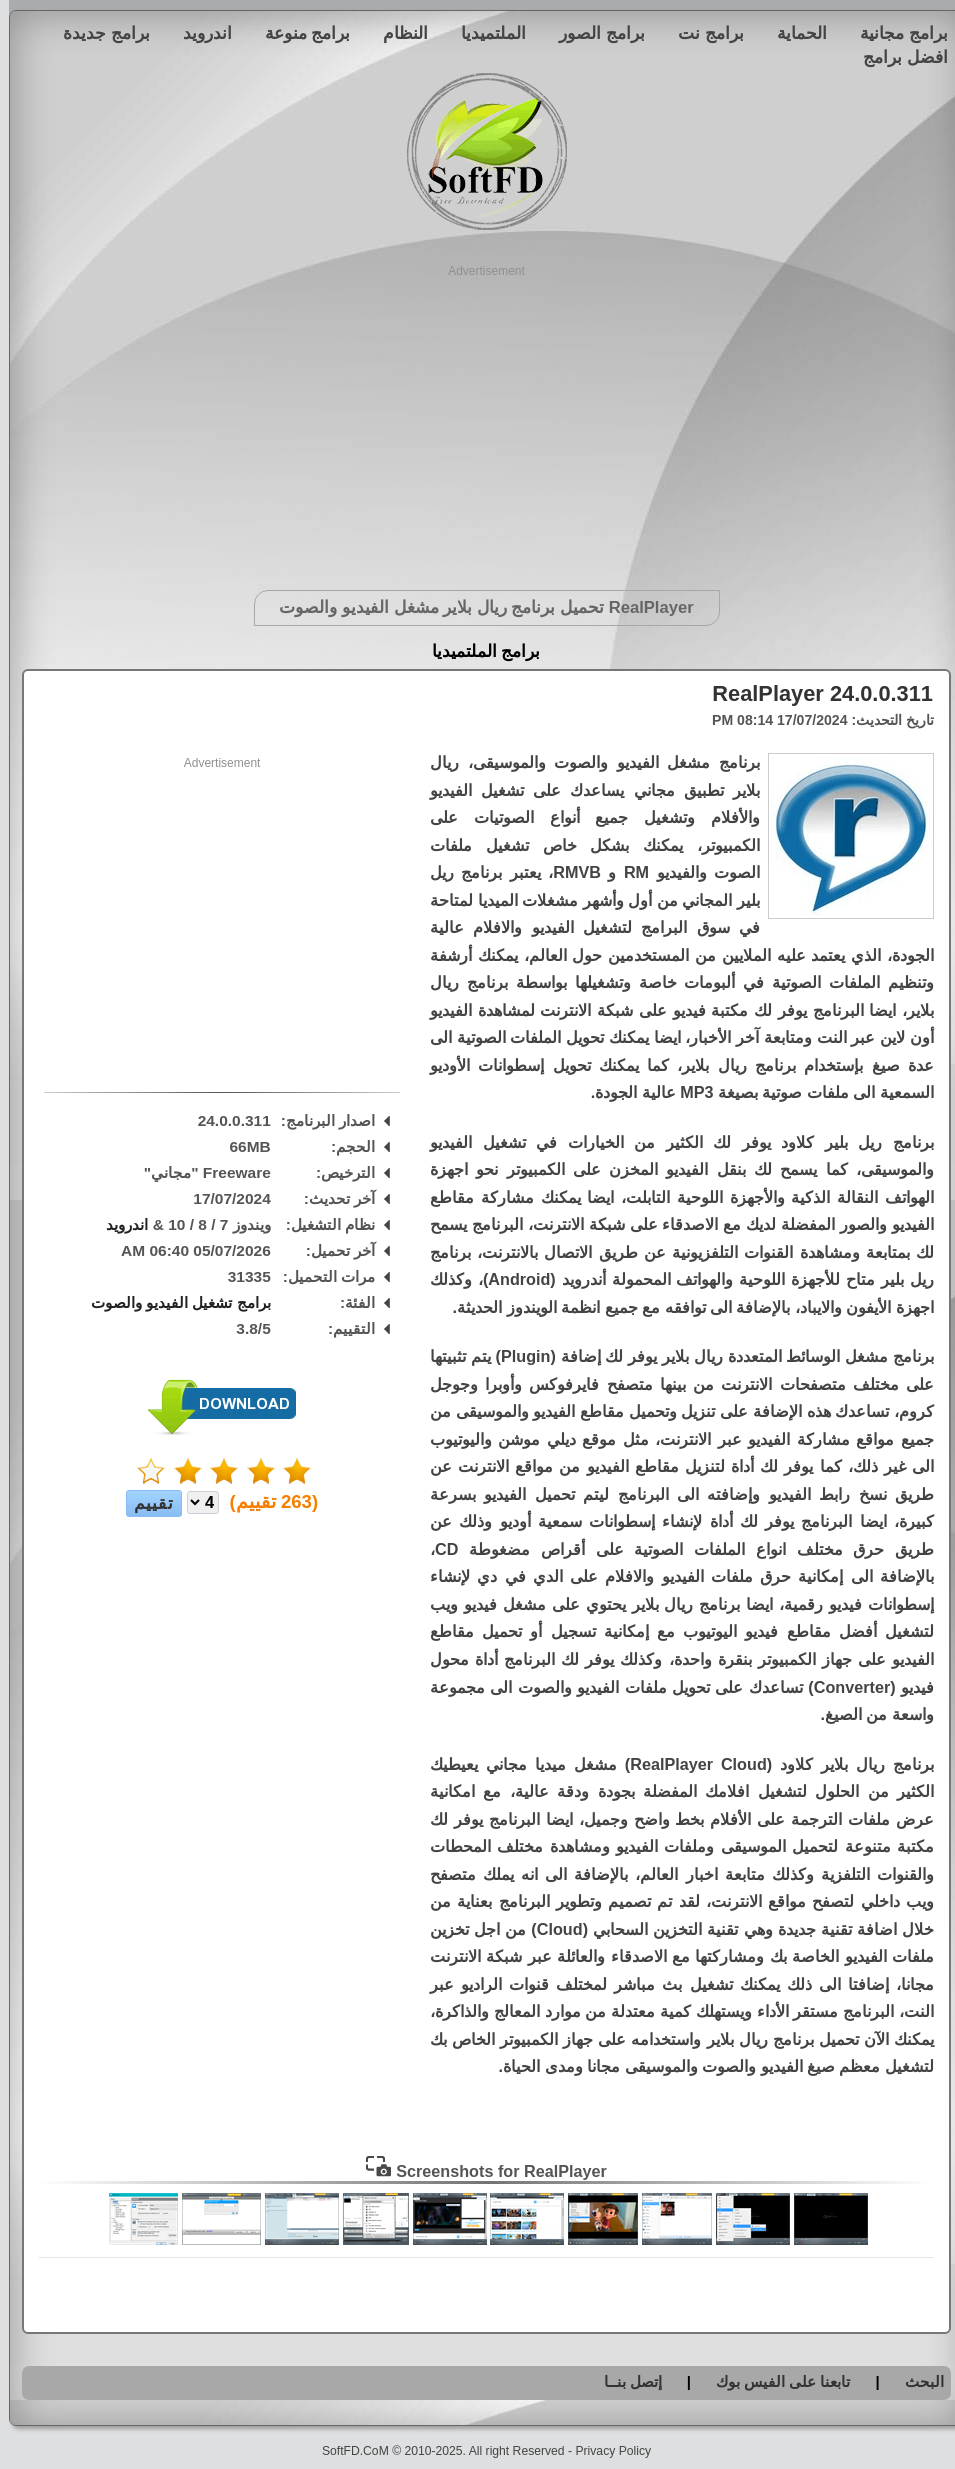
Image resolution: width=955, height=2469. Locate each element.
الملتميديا (484, 33)
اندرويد (198, 33)
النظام (396, 33)
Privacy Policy (604, 2451)
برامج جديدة (97, 33)
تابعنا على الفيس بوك (774, 2381)
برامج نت (702, 33)
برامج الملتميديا (477, 651)
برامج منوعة (299, 33)
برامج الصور (593, 33)
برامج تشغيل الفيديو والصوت (172, 1302)
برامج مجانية (895, 33)
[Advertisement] (477, 420)
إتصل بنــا (624, 2381)
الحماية (793, 33)
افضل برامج (896, 57)
